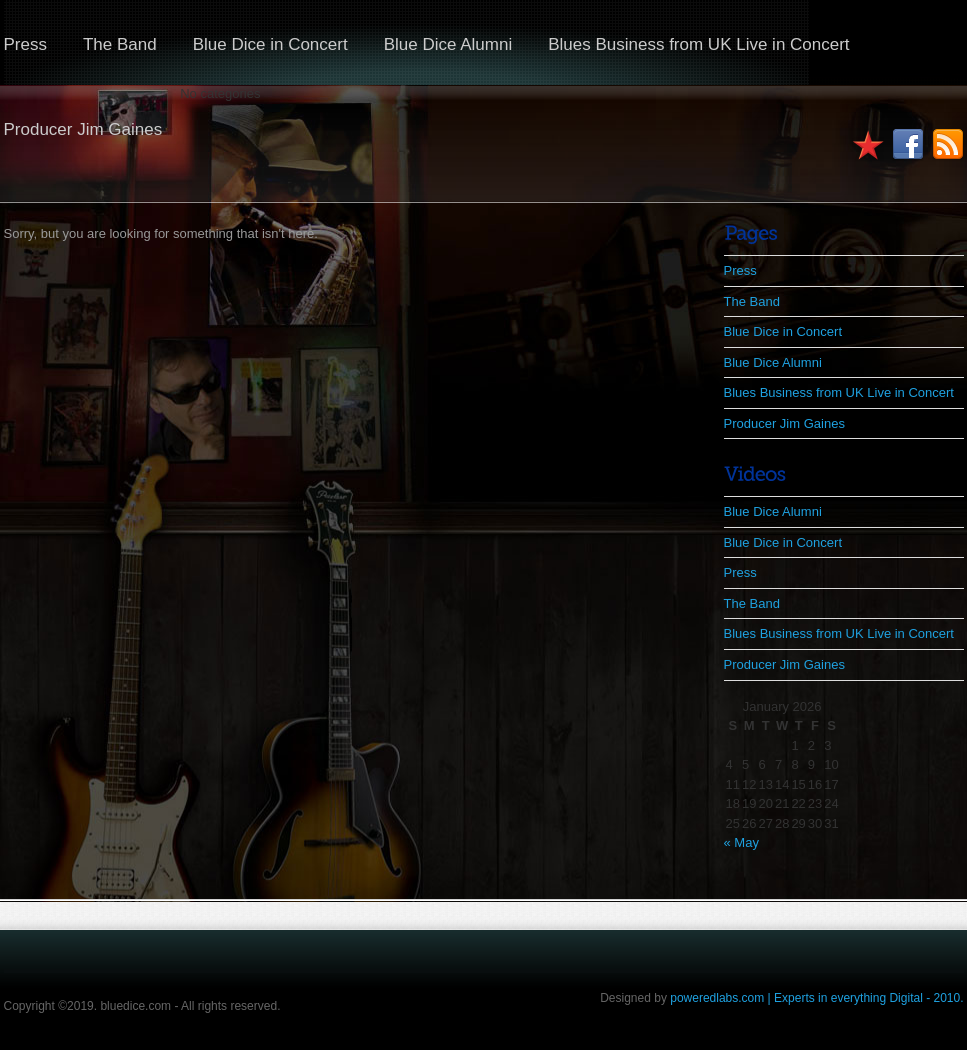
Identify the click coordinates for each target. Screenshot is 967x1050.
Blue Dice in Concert (270, 44)
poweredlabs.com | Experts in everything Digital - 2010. (816, 998)
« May (741, 842)
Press (740, 270)
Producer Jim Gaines (784, 423)
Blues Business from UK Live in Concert (698, 44)
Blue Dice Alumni (448, 44)
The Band (120, 44)
